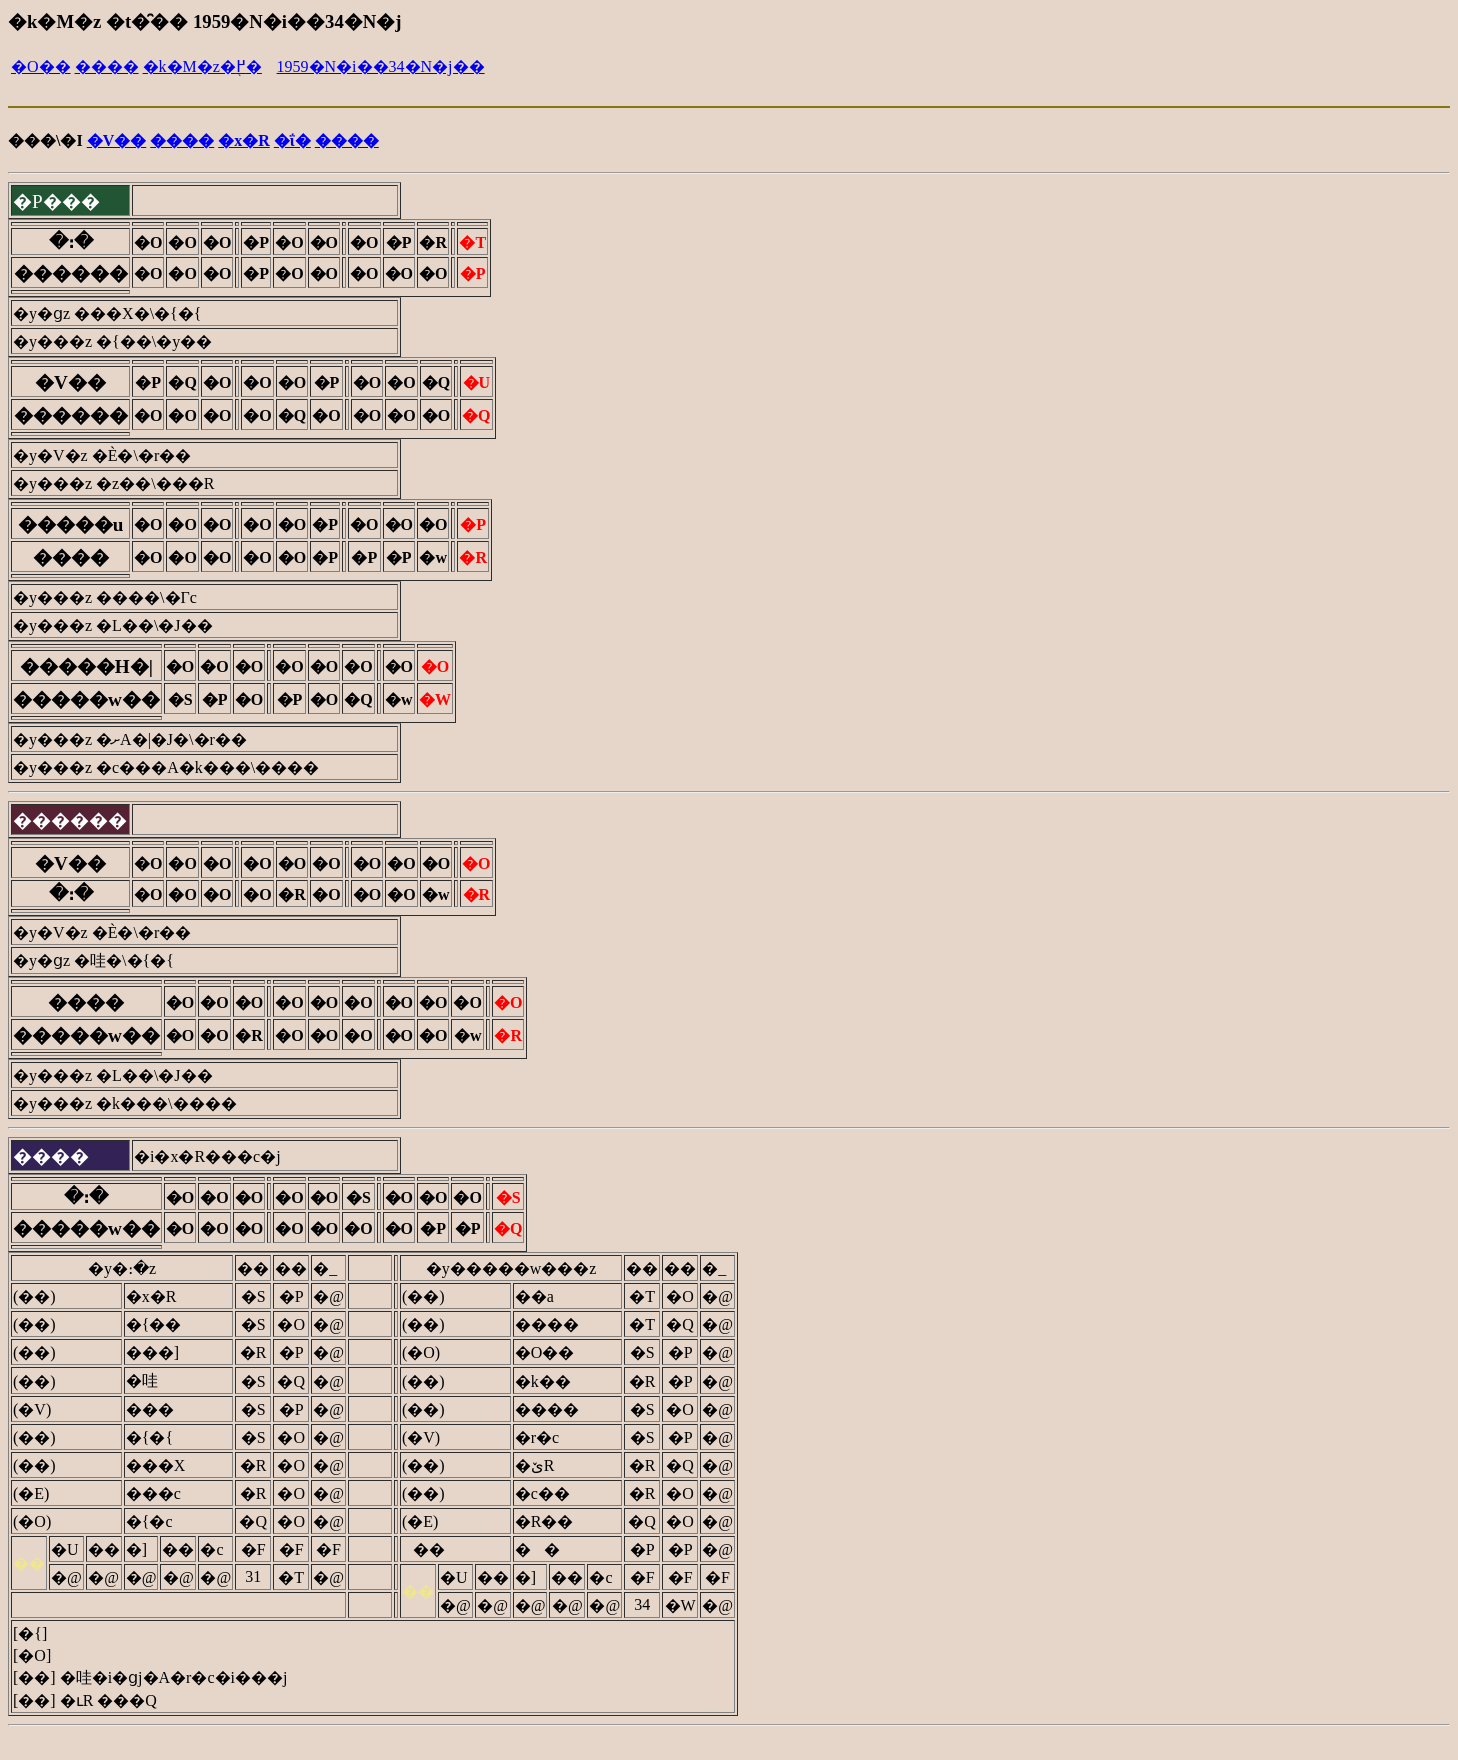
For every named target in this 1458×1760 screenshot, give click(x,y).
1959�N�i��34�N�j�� (381, 66)
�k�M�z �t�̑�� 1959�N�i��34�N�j (204, 21)
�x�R (244, 140)
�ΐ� (292, 140)
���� (107, 66)
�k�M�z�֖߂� (202, 66)
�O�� (41, 66)
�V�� (117, 140)
